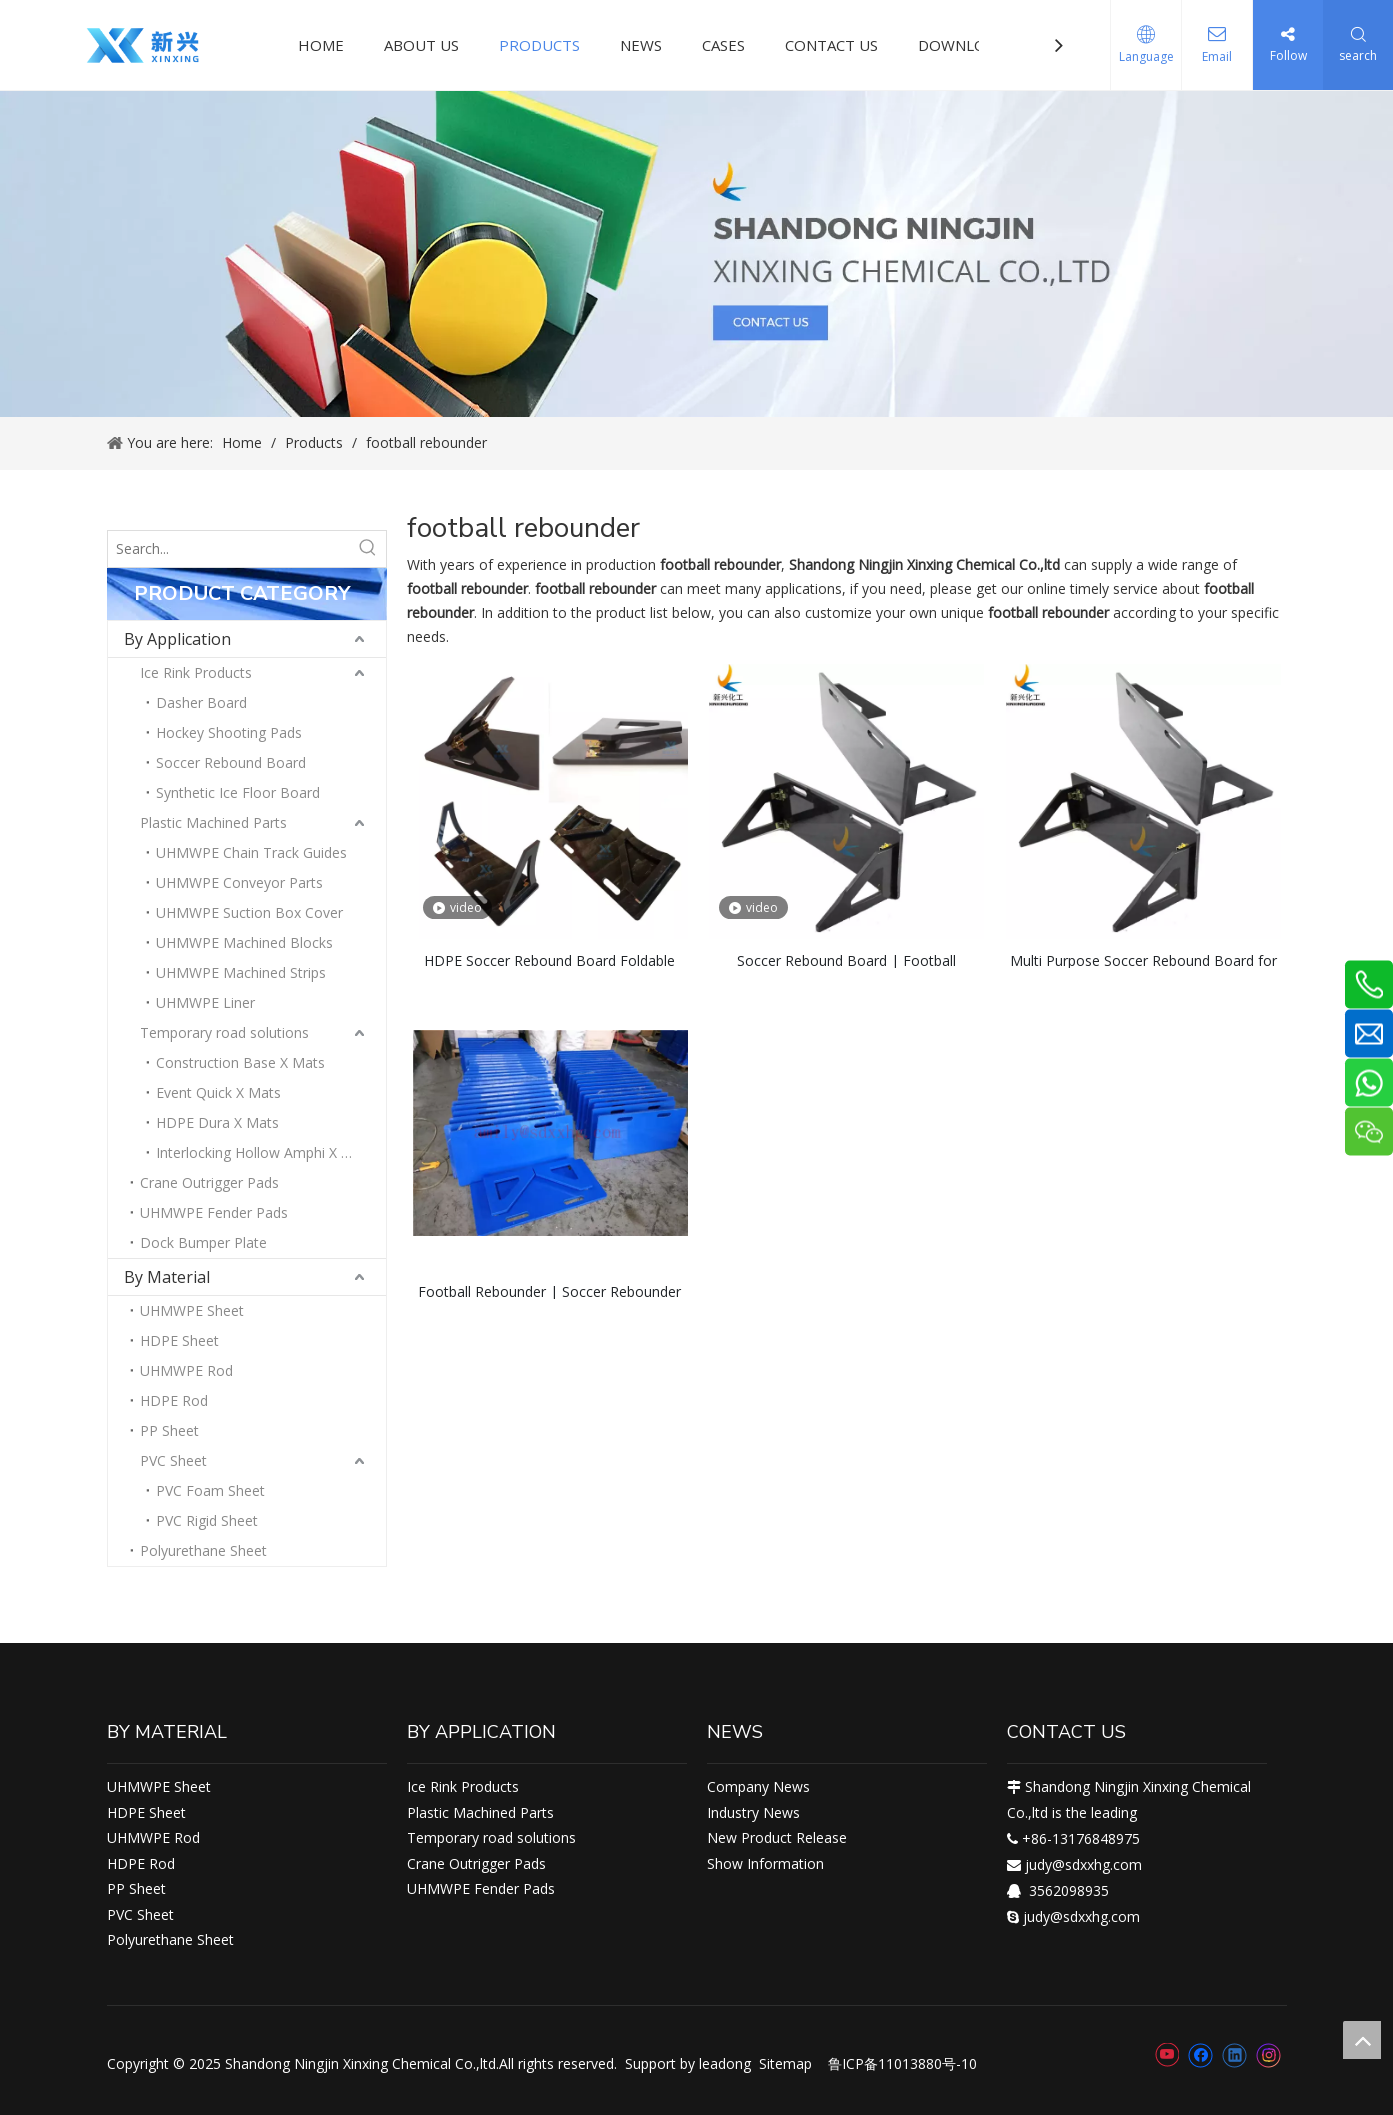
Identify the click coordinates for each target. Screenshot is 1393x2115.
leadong (725, 2063)
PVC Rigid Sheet (207, 1520)
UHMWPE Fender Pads (214, 1212)
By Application (177, 639)
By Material (167, 1277)
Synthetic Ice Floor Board (238, 792)
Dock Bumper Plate (203, 1242)
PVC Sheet (173, 1460)
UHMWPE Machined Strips (241, 972)
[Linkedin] (1234, 2055)
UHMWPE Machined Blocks (244, 942)
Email (1217, 56)
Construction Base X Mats (240, 1062)
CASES (723, 45)
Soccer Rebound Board (231, 762)
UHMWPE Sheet (192, 1310)
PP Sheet (169, 1430)
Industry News (753, 1812)
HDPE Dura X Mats (217, 1122)
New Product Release (777, 1837)
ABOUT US (421, 45)
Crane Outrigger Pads (209, 1182)
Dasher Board (201, 702)
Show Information (765, 1863)
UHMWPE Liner (205, 1002)
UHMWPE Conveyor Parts (239, 882)
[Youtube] (1166, 2055)
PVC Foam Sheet (210, 1490)
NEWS (641, 45)
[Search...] (229, 549)
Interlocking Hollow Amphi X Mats (265, 1152)
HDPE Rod (174, 1400)
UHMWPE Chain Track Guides (251, 852)
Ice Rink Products (196, 672)
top (1362, 2040)
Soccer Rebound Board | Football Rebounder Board (846, 959)
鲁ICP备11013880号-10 (902, 2063)
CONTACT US (831, 45)
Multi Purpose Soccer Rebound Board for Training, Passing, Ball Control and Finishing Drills (1143, 959)
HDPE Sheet (179, 1340)
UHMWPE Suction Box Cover (249, 912)
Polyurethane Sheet (203, 1550)
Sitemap (785, 2063)
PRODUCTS (539, 45)
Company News (758, 1786)
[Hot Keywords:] (368, 549)
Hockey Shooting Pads (229, 732)
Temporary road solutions (224, 1032)
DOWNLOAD (962, 45)
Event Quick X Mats (218, 1092)
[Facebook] (1200, 2055)
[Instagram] (1269, 2055)
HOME (321, 45)
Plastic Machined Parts (213, 822)
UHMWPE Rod (186, 1370)
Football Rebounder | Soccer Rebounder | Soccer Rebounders (549, 1290)
